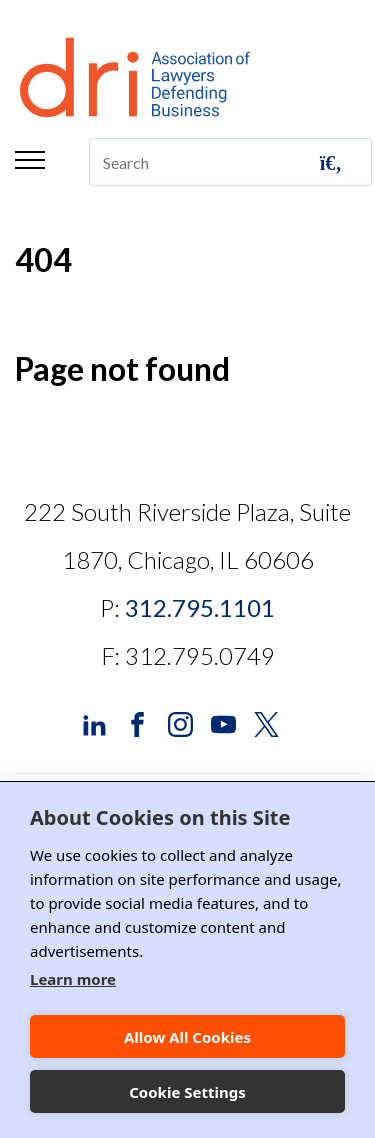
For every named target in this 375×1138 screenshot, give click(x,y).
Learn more (73, 979)
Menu (30, 160)
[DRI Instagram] (180, 722)
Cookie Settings (187, 1092)
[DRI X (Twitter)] (266, 722)
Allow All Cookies (187, 1037)
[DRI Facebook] (137, 722)
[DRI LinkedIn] (94, 722)
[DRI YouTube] (223, 722)
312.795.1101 (200, 607)
